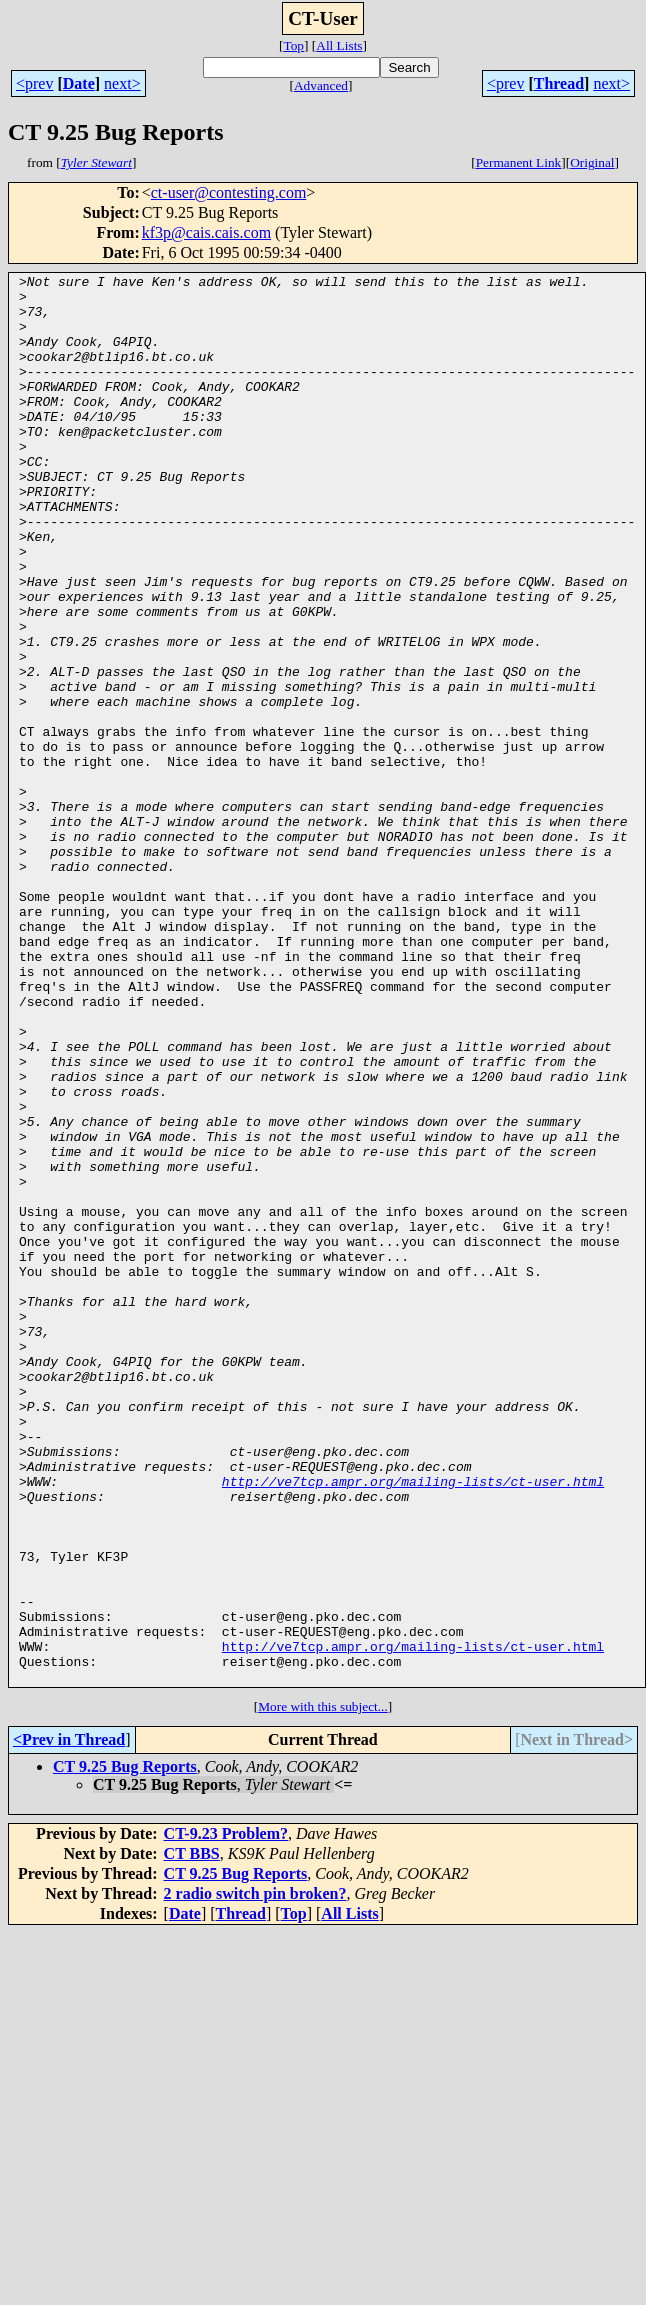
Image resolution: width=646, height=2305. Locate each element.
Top (293, 45)
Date (79, 83)
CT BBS (192, 2135)
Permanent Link (519, 162)
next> (122, 83)
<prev (34, 83)
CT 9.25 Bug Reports (125, 2048)
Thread (559, 83)
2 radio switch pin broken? (255, 2175)
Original (592, 162)
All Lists (339, 45)
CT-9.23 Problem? (226, 2115)
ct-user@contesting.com (229, 192)
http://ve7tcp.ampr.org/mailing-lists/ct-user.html (413, 1724)
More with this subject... (323, 1988)
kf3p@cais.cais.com (206, 232)
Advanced (321, 85)
